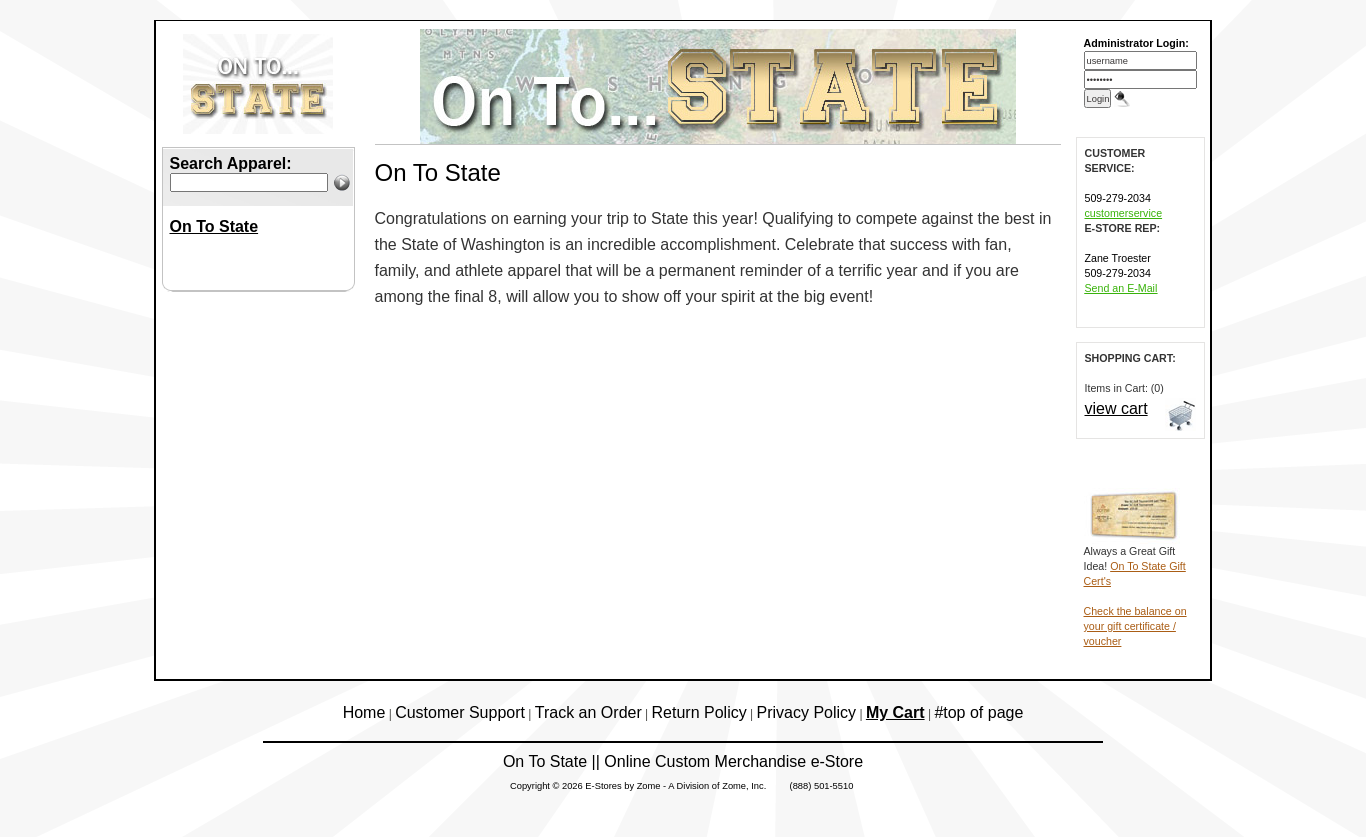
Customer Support (460, 712)
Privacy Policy (807, 712)
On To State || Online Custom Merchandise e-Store (683, 761)
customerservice (1124, 213)
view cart (1116, 408)
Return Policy (699, 712)
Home (364, 712)
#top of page (978, 712)
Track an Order (588, 712)
